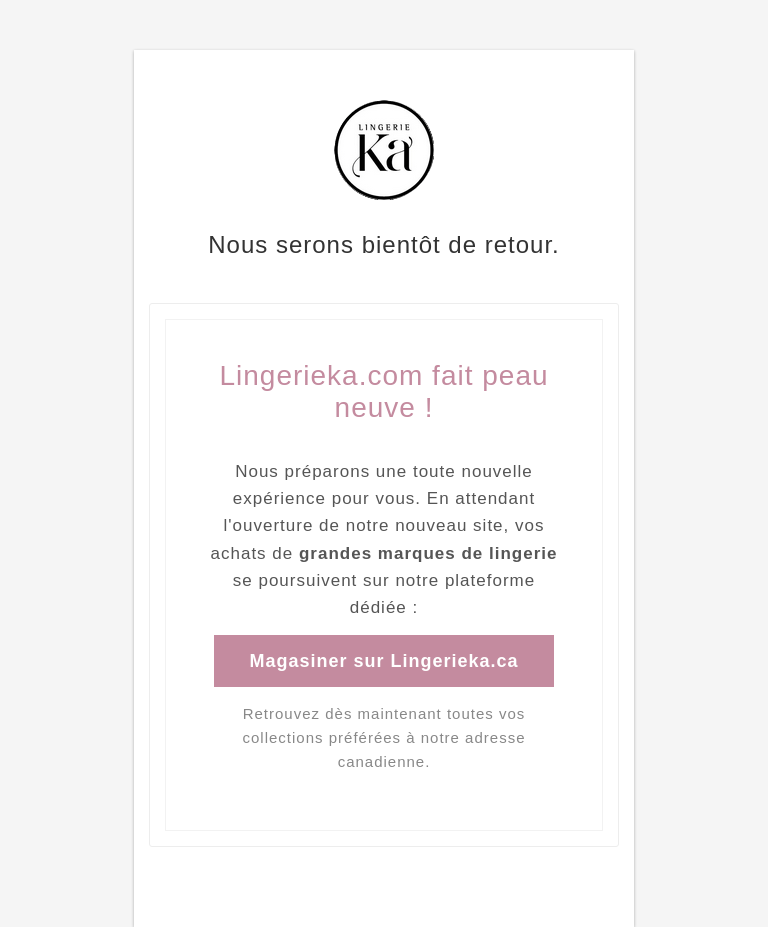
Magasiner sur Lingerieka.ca (383, 661)
